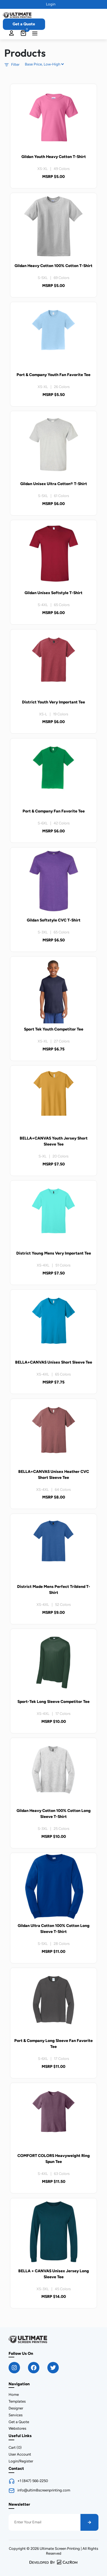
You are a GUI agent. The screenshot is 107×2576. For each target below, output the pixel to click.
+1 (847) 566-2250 (32, 2481)
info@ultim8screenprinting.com (43, 2490)
